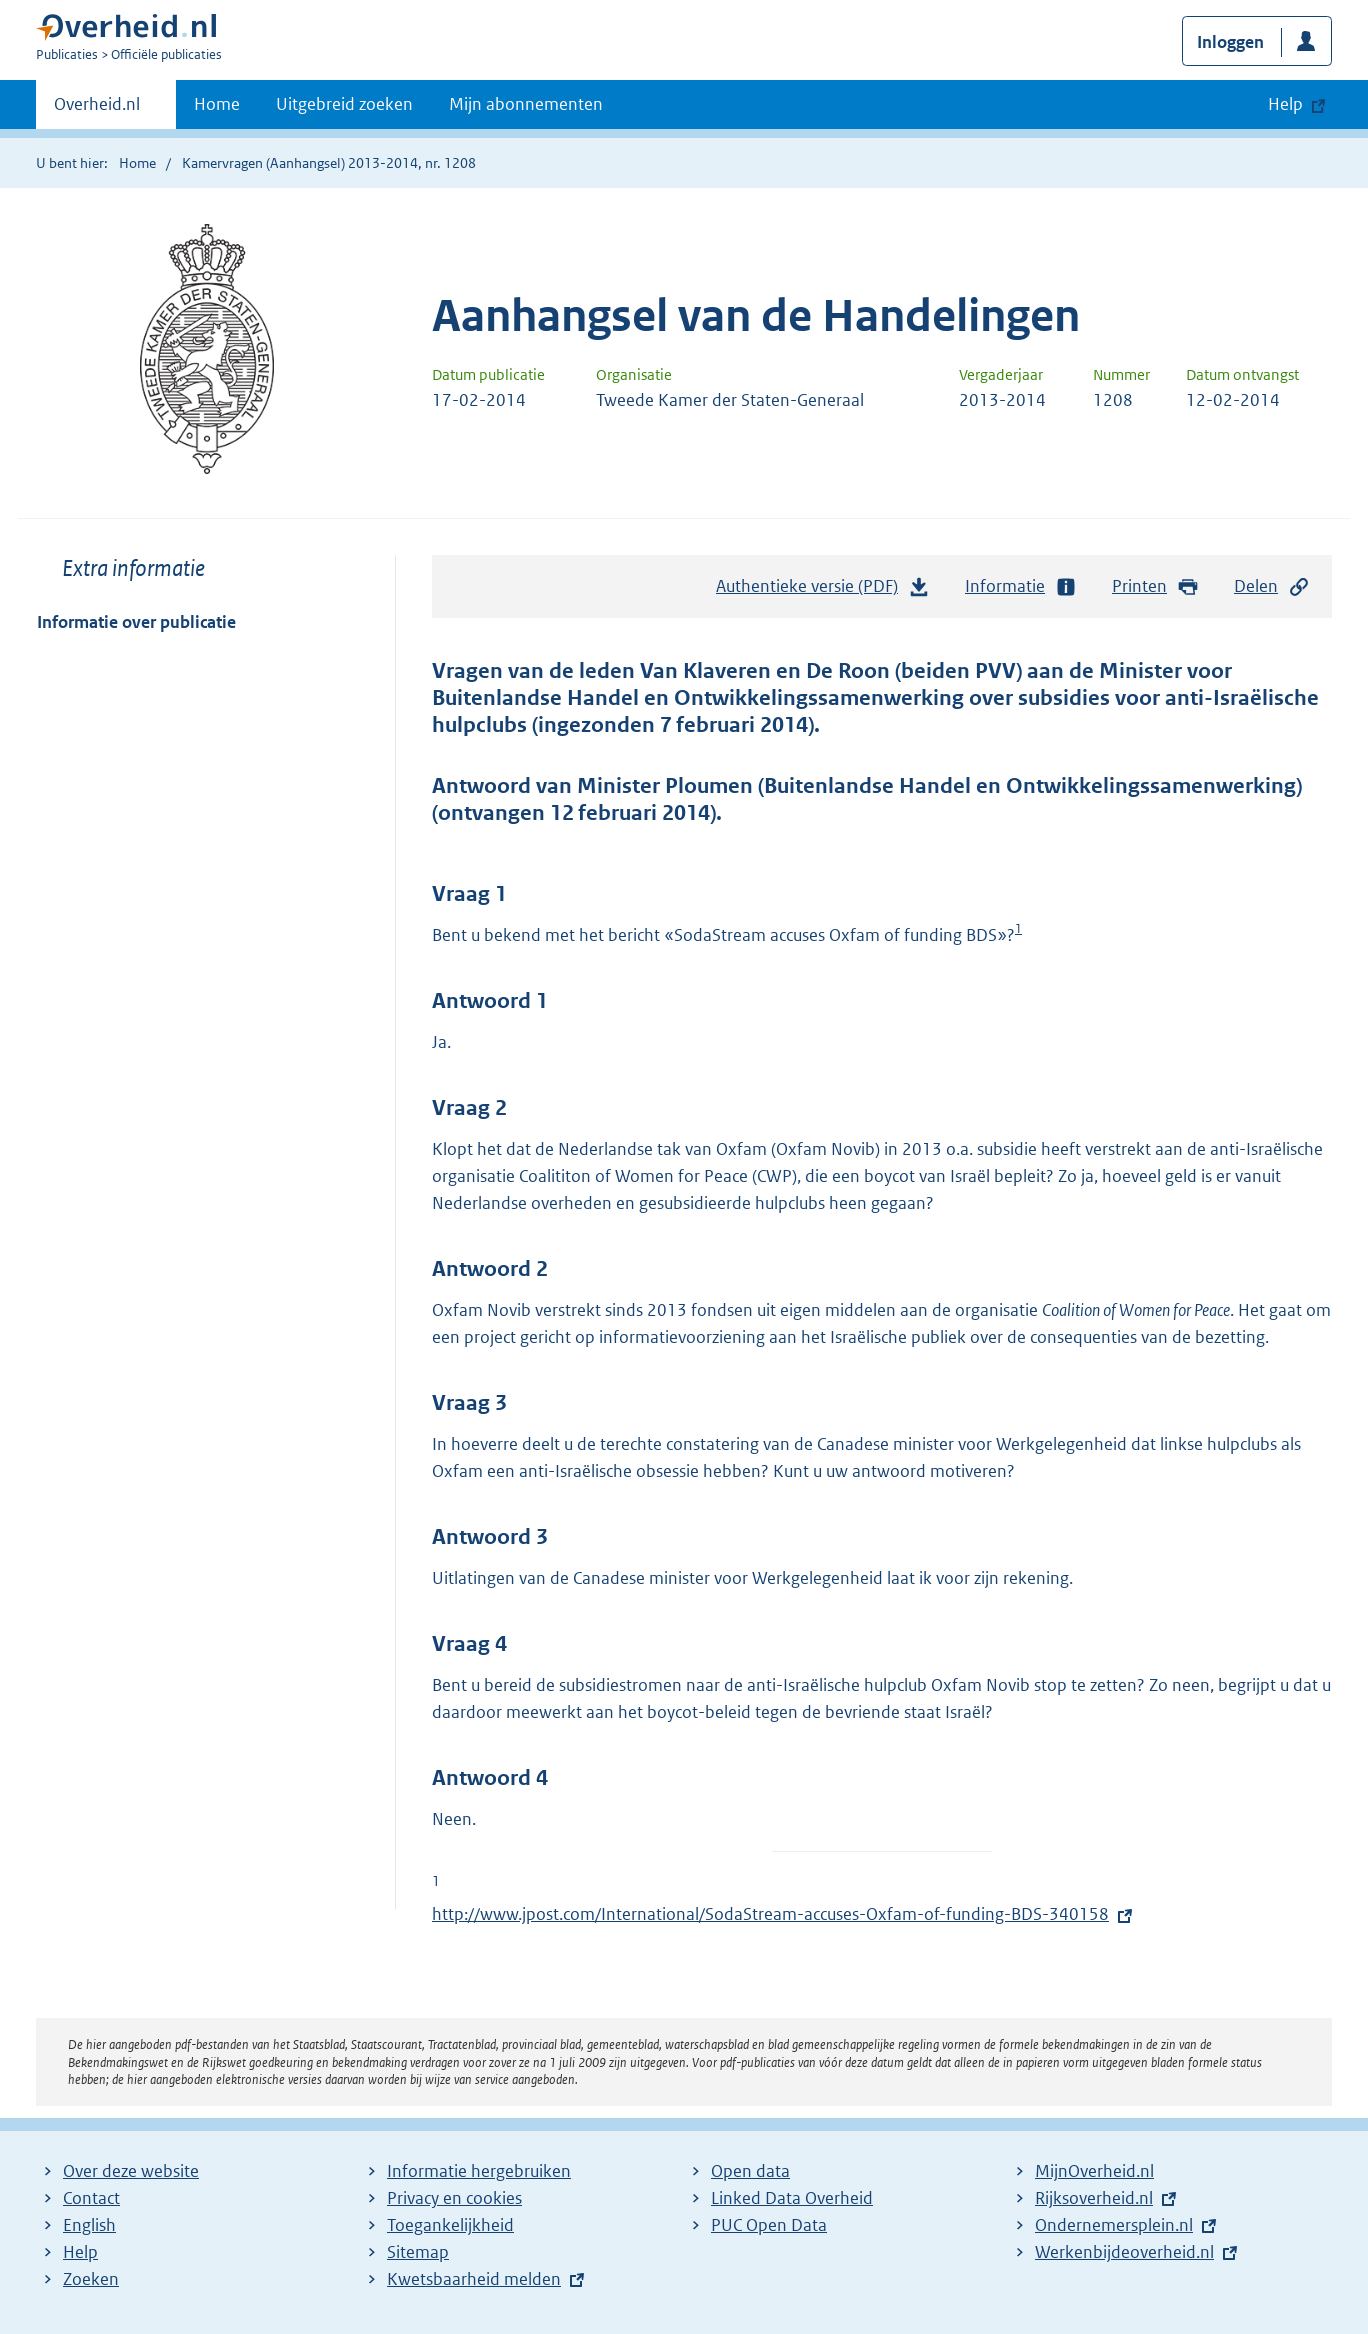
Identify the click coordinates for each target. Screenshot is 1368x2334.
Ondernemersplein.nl (1114, 2225)
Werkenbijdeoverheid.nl (1124, 2252)
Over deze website (131, 2171)
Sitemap (418, 2252)
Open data (750, 2171)
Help (80, 2252)
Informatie (1021, 586)
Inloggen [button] (1230, 42)
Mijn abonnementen (526, 104)
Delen (1272, 586)
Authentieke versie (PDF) (823, 591)
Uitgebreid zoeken (344, 104)
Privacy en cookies (454, 2198)
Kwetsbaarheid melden (474, 2279)
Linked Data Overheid (792, 2198)
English (89, 2225)
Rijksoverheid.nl (1094, 2198)
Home (217, 104)
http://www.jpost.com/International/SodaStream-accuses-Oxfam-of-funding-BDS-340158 (770, 1914)
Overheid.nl (97, 110)
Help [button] (1285, 104)
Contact (91, 2198)
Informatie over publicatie (136, 622)
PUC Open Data (769, 2225)
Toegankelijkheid (450, 2225)
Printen (1155, 586)
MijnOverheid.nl (1094, 2171)
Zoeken (91, 2279)
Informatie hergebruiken (479, 2171)
